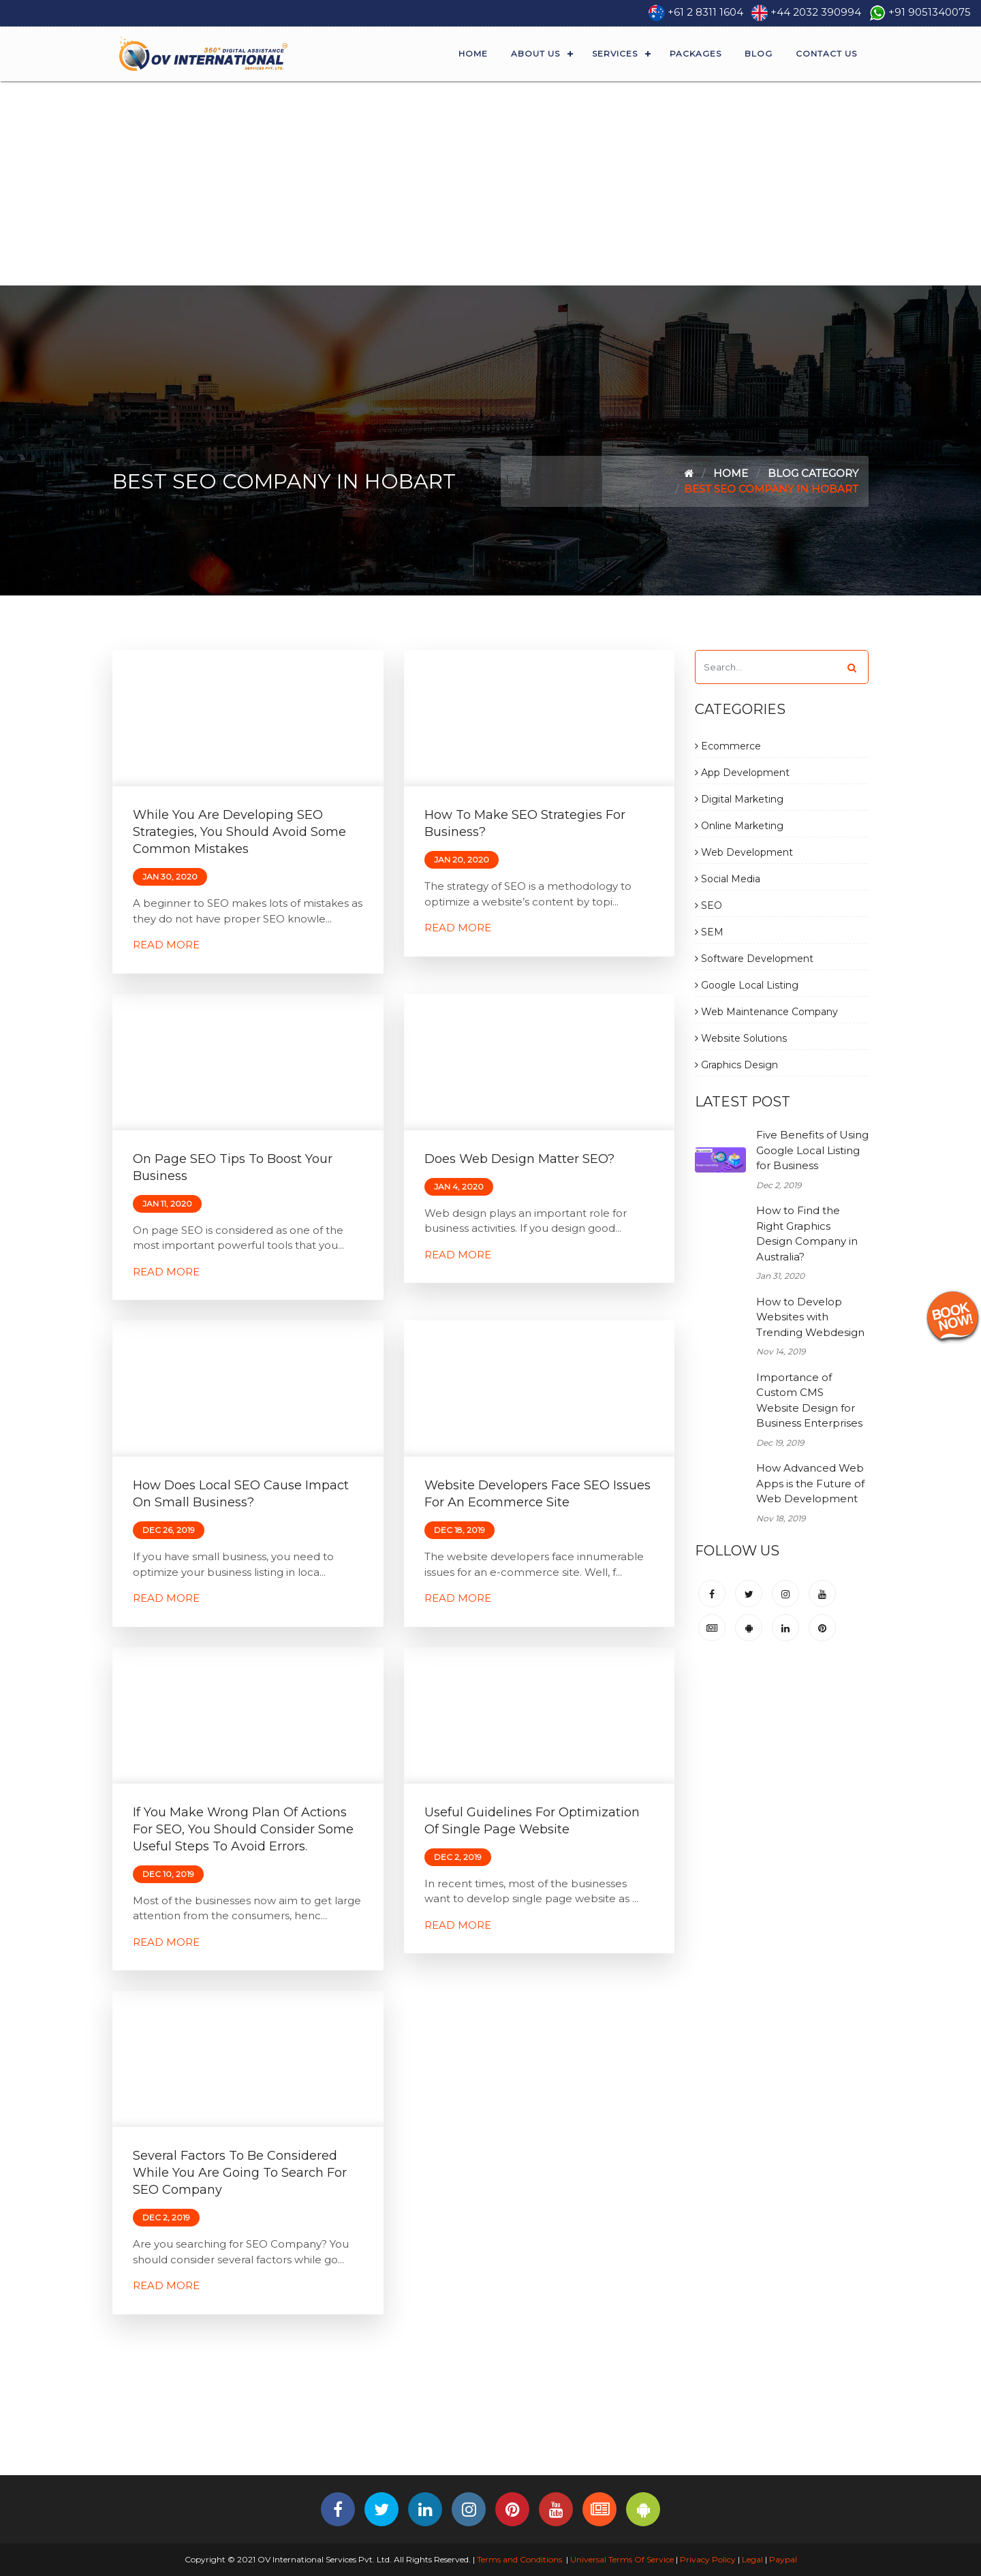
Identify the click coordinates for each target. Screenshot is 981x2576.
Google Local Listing (746, 985)
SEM (709, 932)
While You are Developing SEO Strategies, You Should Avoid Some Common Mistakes (239, 831)
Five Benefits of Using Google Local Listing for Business (812, 1150)
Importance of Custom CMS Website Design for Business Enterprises (809, 1400)
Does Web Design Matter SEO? (519, 1158)
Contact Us (826, 53)
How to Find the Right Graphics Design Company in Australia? (807, 1233)
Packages (695, 53)
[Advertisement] (490, 183)
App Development (742, 772)
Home (473, 53)
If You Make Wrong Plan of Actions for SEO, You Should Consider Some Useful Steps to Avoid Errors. (243, 1829)
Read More (166, 944)
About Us (535, 53)
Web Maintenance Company (766, 1012)
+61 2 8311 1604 (705, 11)
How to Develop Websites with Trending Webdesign (810, 1317)
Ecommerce (728, 746)
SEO (708, 905)
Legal (752, 2559)
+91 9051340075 (929, 11)
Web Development (744, 852)
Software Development (754, 958)
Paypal (783, 2559)
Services (615, 53)
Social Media (727, 879)
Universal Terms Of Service (622, 2559)
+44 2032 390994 (815, 11)
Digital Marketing (739, 799)
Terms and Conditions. (519, 2559)
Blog (759, 53)
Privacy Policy (708, 2559)
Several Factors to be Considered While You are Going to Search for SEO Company (240, 2172)
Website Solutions (741, 1038)
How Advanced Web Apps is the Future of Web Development (810, 1483)
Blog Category (813, 473)
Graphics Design (736, 1065)
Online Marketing (739, 826)
